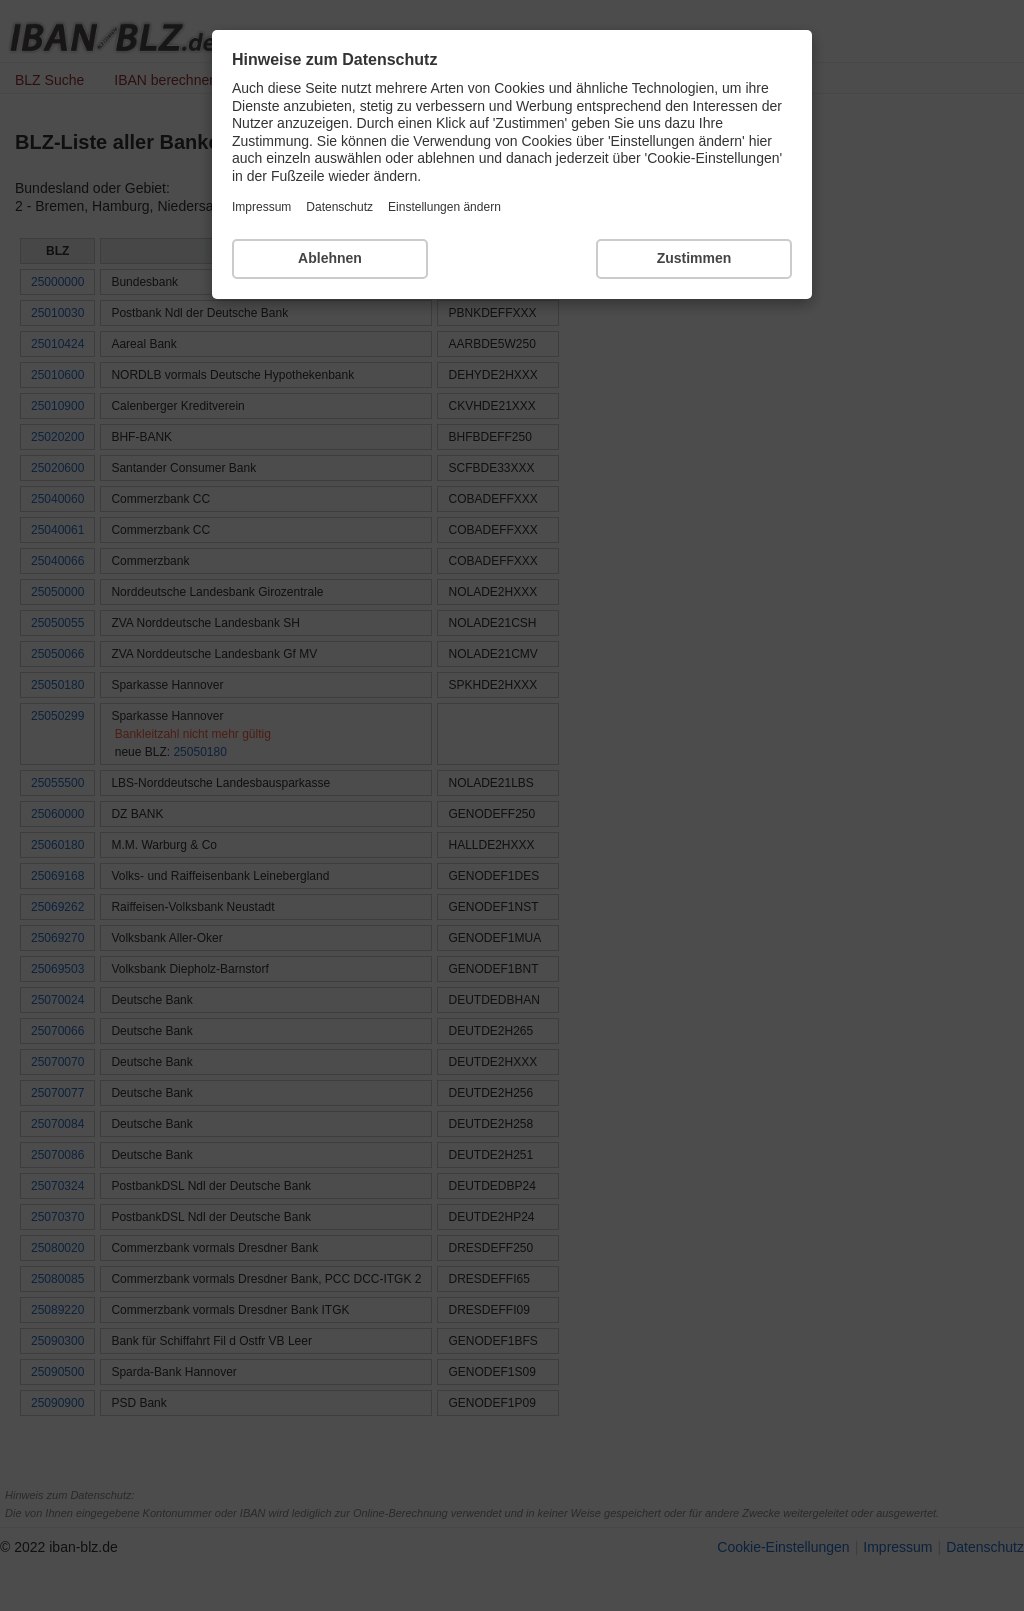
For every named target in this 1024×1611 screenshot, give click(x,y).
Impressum (261, 207)
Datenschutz (339, 207)
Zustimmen (694, 258)
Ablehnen (330, 258)
